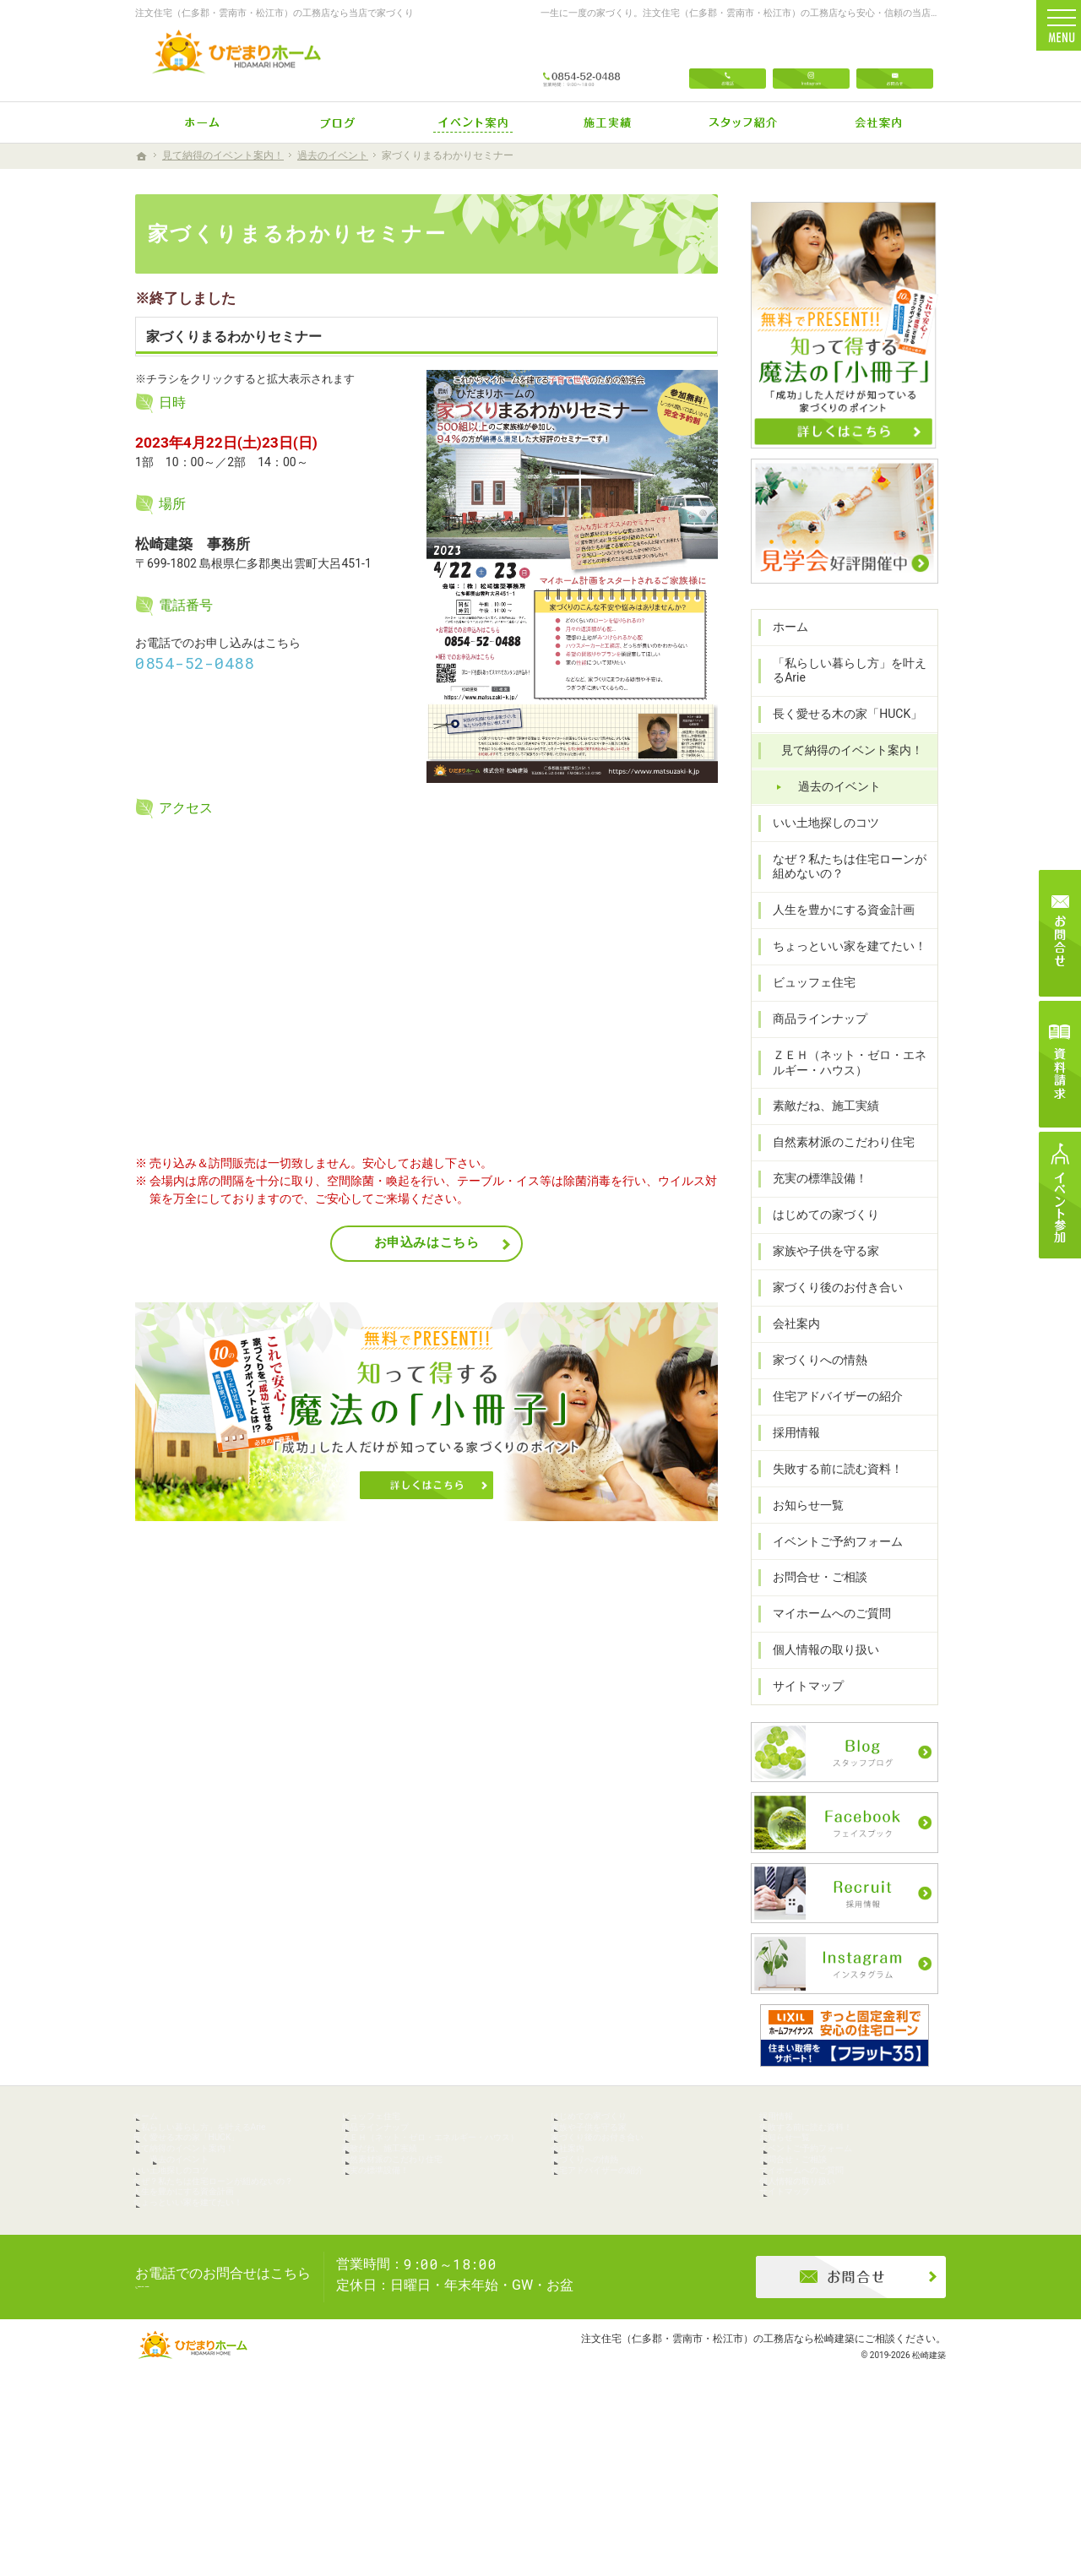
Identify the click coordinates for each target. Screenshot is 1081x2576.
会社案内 (788, 1346)
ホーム (783, 649)
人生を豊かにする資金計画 (836, 933)
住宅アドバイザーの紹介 (830, 1419)
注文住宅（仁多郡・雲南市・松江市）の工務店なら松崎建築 (718, 2495)
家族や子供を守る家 (818, 1274)
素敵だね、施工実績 (818, 1129)
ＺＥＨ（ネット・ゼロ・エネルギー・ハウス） (848, 1085)
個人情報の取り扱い (818, 1673)
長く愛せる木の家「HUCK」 (840, 737)
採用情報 (788, 1455)
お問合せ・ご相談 (812, 1600)
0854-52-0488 (194, 663)
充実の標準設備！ (812, 1202)
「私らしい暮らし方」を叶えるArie (848, 693)
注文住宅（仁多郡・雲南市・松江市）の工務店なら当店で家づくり (274, 13)
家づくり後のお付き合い (830, 1310)
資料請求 (1060, 1064)
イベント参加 (1060, 1195)
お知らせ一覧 (800, 1528)
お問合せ (894, 61)
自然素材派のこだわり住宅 (836, 1165)
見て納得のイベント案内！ (844, 773)
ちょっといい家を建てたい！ (842, 969)
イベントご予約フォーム (830, 1564)
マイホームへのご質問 (824, 1637)
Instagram (811, 61)
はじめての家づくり (818, 1238)
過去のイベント (831, 809)
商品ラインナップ (812, 1042)
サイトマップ (800, 1709)
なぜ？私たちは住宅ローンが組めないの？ (848, 889)
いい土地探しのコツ (818, 845)
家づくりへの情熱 (812, 1382)
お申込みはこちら (427, 1242)
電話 (727, 61)
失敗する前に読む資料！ (830, 1491)
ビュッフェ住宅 (806, 1006)
